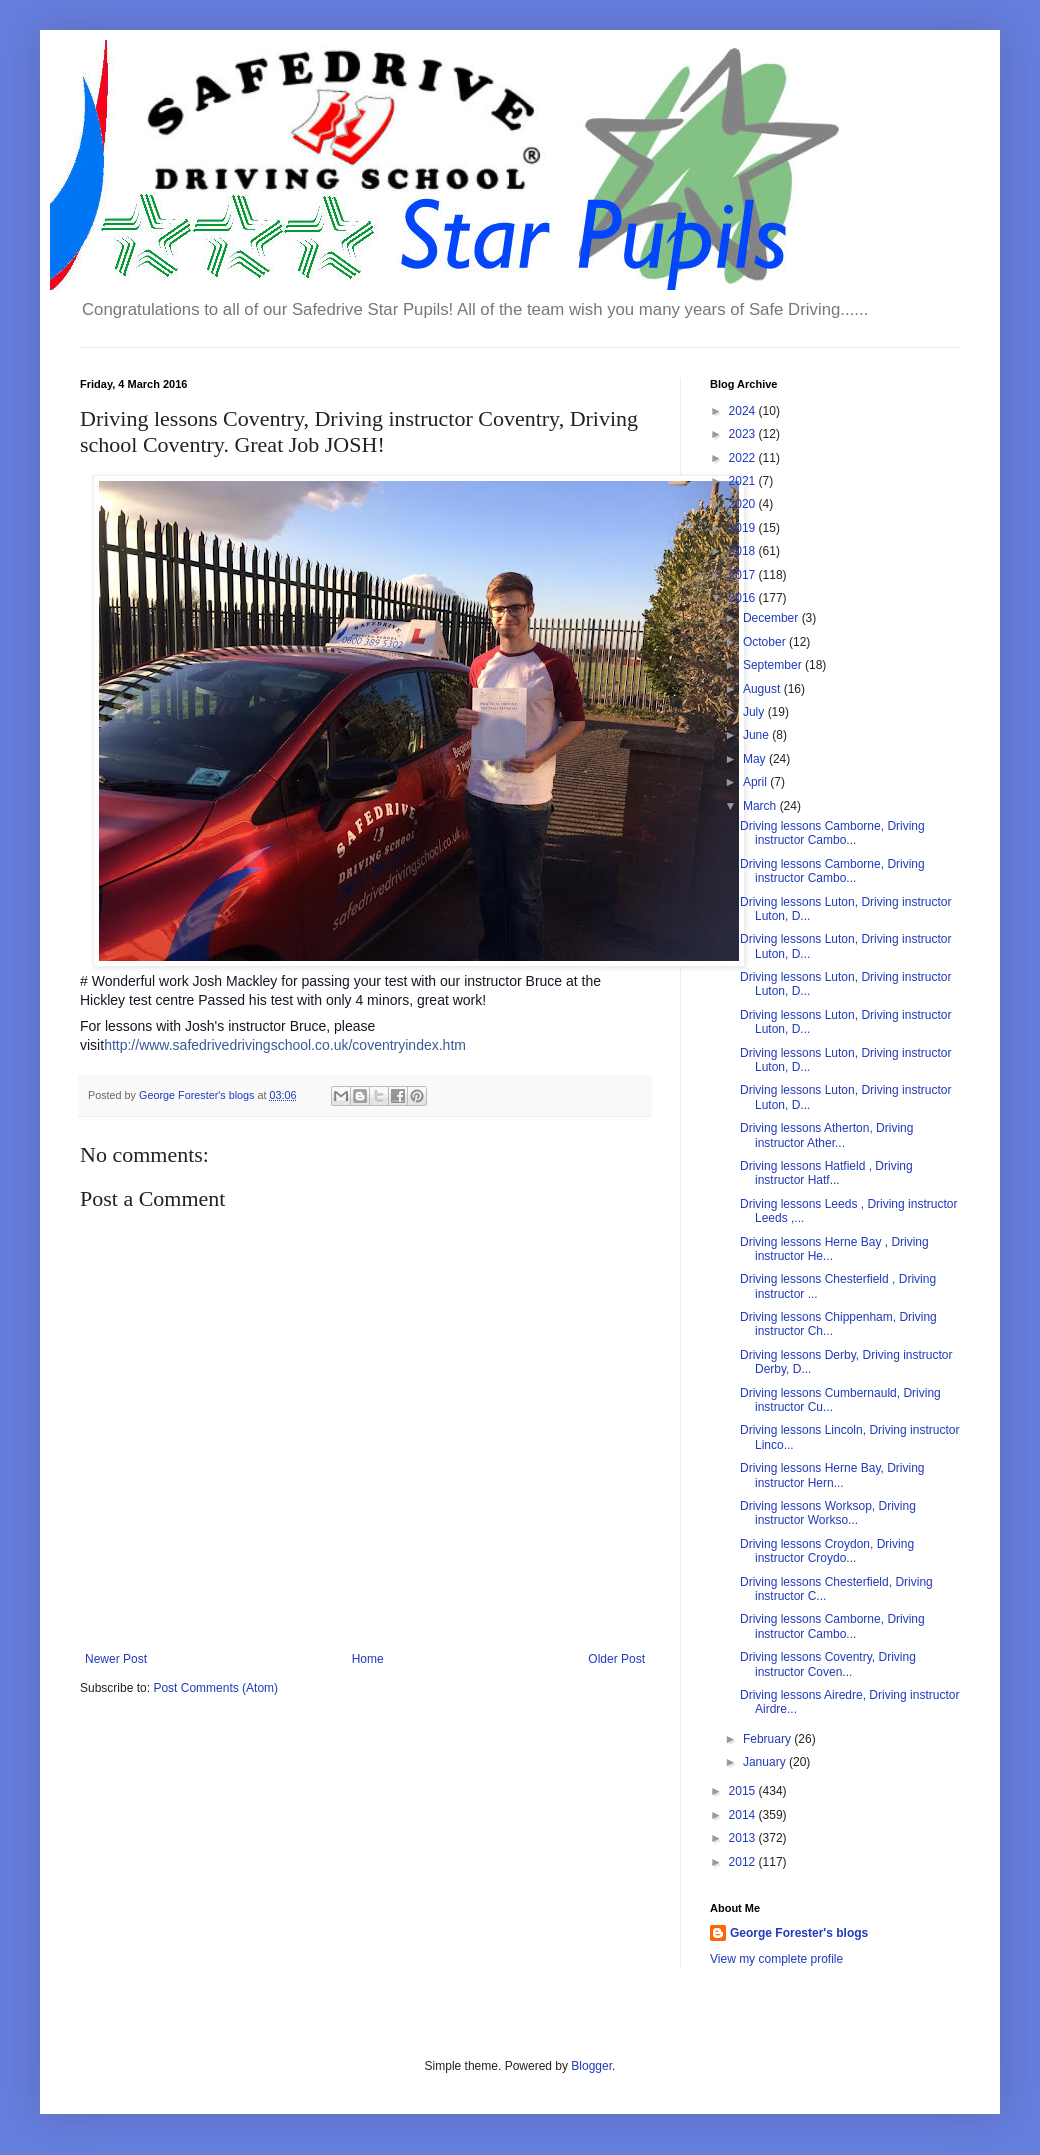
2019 (744, 528)
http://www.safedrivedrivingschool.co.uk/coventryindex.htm (285, 1045)
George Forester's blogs (799, 1933)
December (772, 618)
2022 (744, 458)
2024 (744, 411)
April (756, 782)
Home (368, 1659)
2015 (744, 1791)
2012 (744, 1862)
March (761, 806)
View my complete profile (776, 1959)
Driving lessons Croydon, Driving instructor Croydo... (827, 1551)
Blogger (591, 2066)
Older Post (616, 1659)
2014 (744, 1815)
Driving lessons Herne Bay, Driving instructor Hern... (832, 1475)
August (763, 689)
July (755, 712)
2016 (744, 598)
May (756, 759)
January (766, 1762)
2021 (744, 481)
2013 (744, 1838)
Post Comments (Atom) (215, 1688)
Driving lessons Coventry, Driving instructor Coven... (828, 1664)
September (774, 665)
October (766, 642)
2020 (744, 504)
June (757, 735)
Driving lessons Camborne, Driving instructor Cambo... (832, 833)
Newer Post (116, 1659)
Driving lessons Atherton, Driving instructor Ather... (826, 1135)
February (768, 1739)
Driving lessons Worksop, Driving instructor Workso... (828, 1513)
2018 (744, 551)
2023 (744, 434)
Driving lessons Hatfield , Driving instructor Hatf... (826, 1173)
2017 (744, 575)
